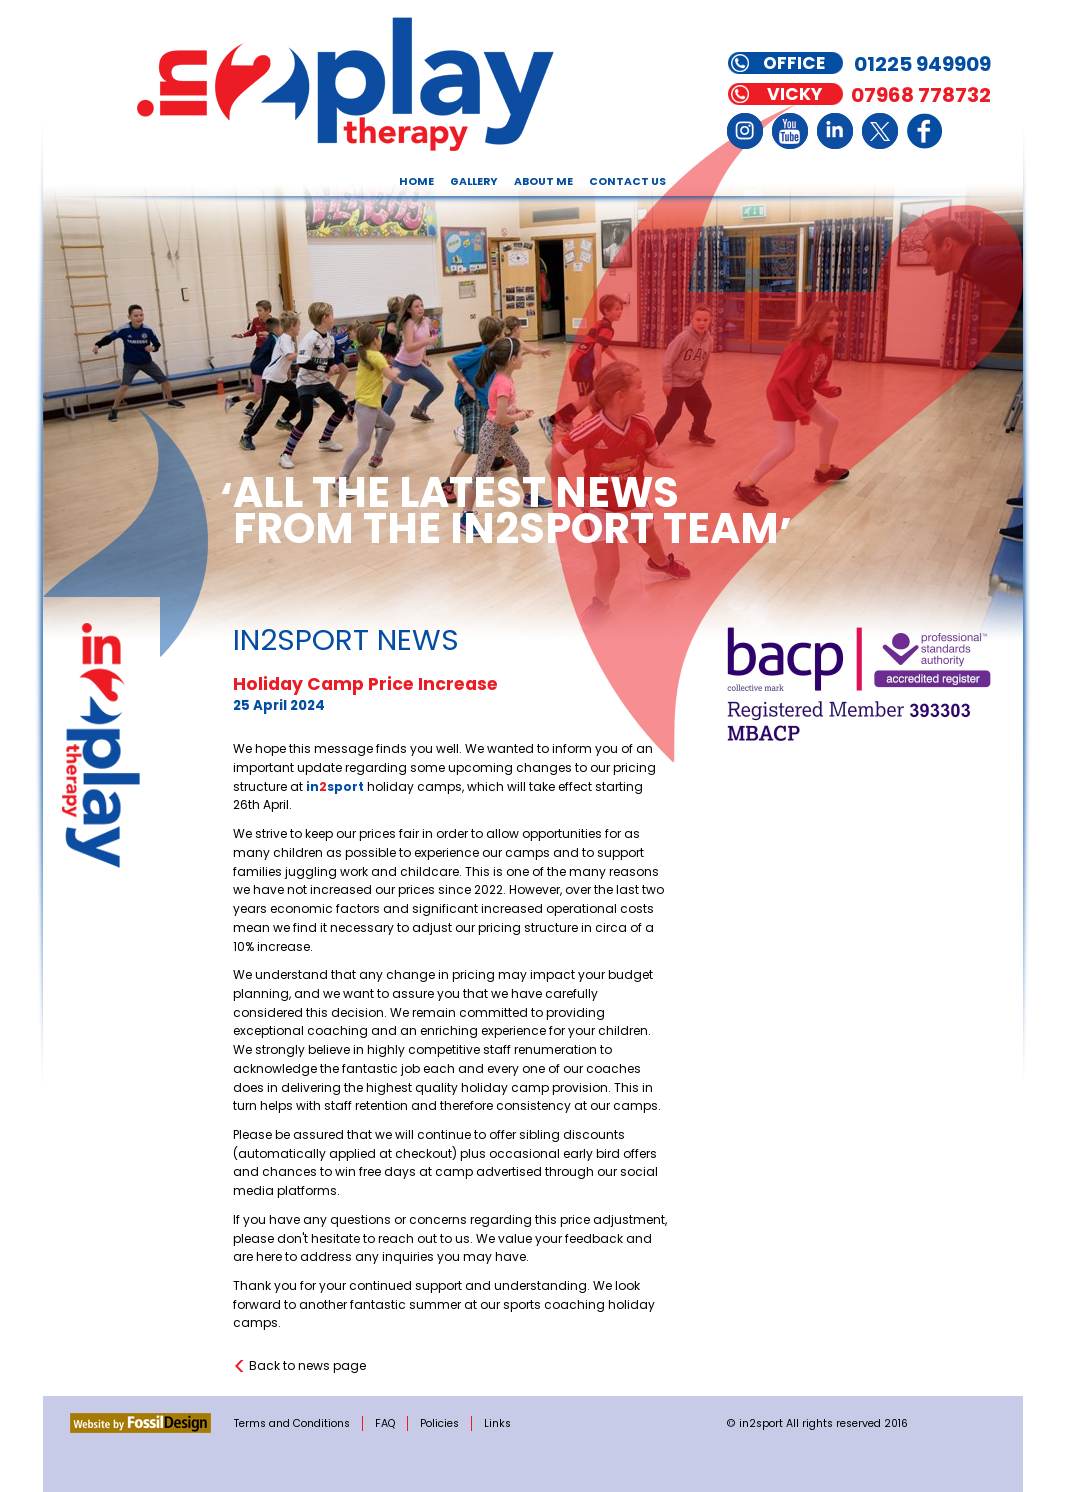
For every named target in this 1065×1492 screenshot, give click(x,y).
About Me (543, 181)
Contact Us (627, 181)
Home (416, 181)
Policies (439, 1423)
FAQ (385, 1423)
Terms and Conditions (292, 1423)
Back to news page (307, 1365)
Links (497, 1423)
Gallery (474, 181)
